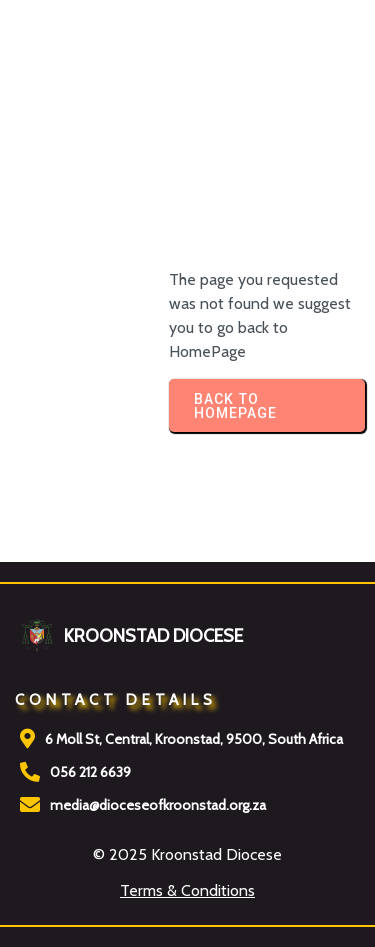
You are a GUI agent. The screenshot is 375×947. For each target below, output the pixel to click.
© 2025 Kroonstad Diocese (187, 854)
